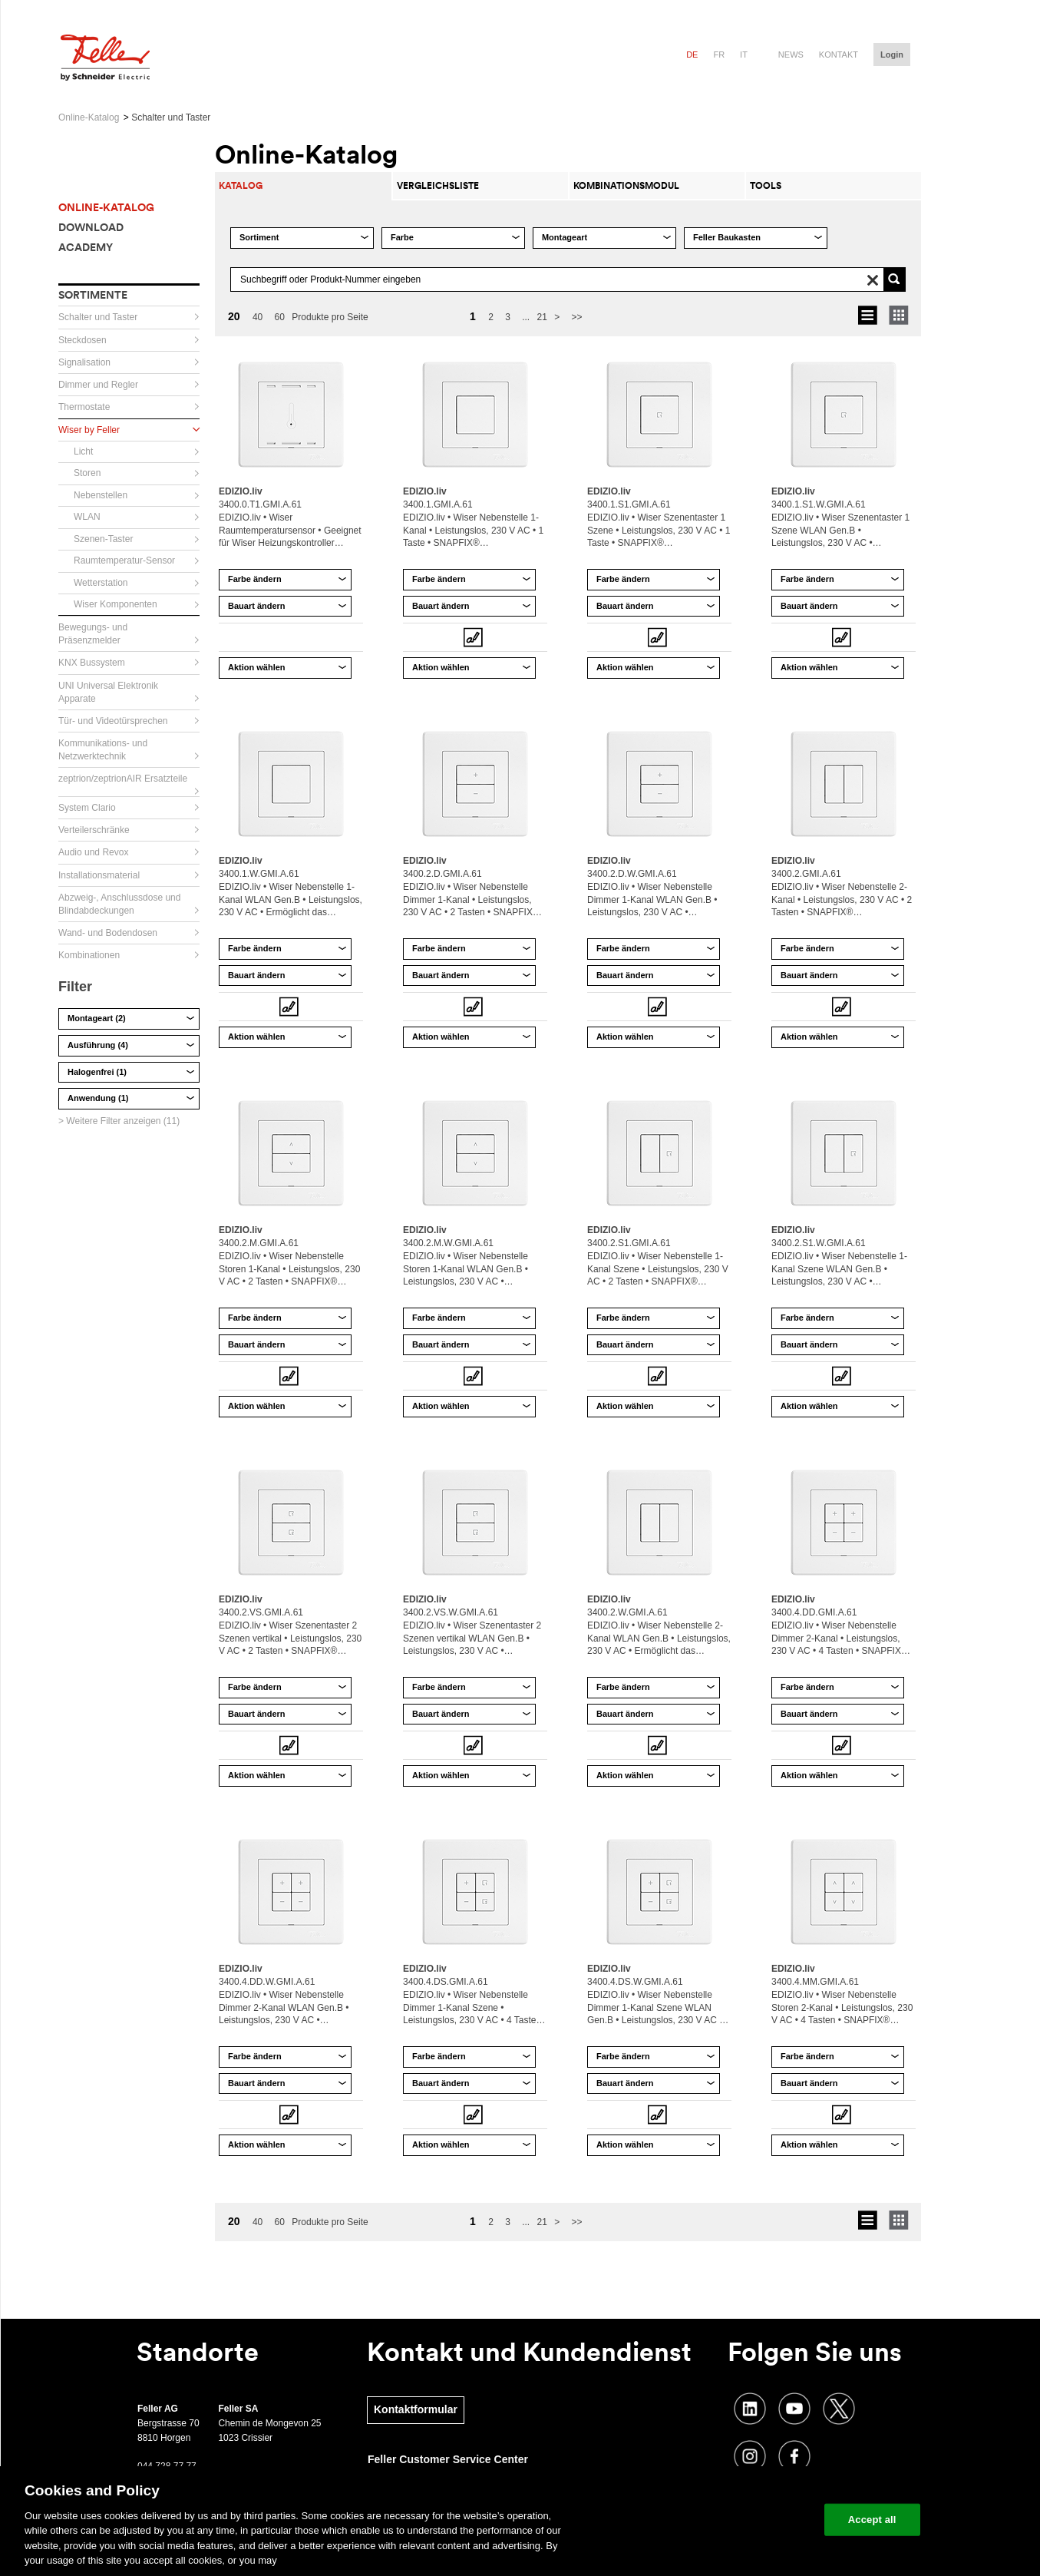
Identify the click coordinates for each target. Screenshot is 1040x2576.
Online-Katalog (88, 117)
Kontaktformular (415, 2409)
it (744, 54)
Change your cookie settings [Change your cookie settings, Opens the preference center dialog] (741, 2519)
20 (234, 316)
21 (542, 317)
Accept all (872, 2519)
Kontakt (838, 54)
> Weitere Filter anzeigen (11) (119, 1121)
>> (577, 317)
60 (280, 317)
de (692, 54)
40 (257, 317)
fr (719, 54)
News (791, 54)
